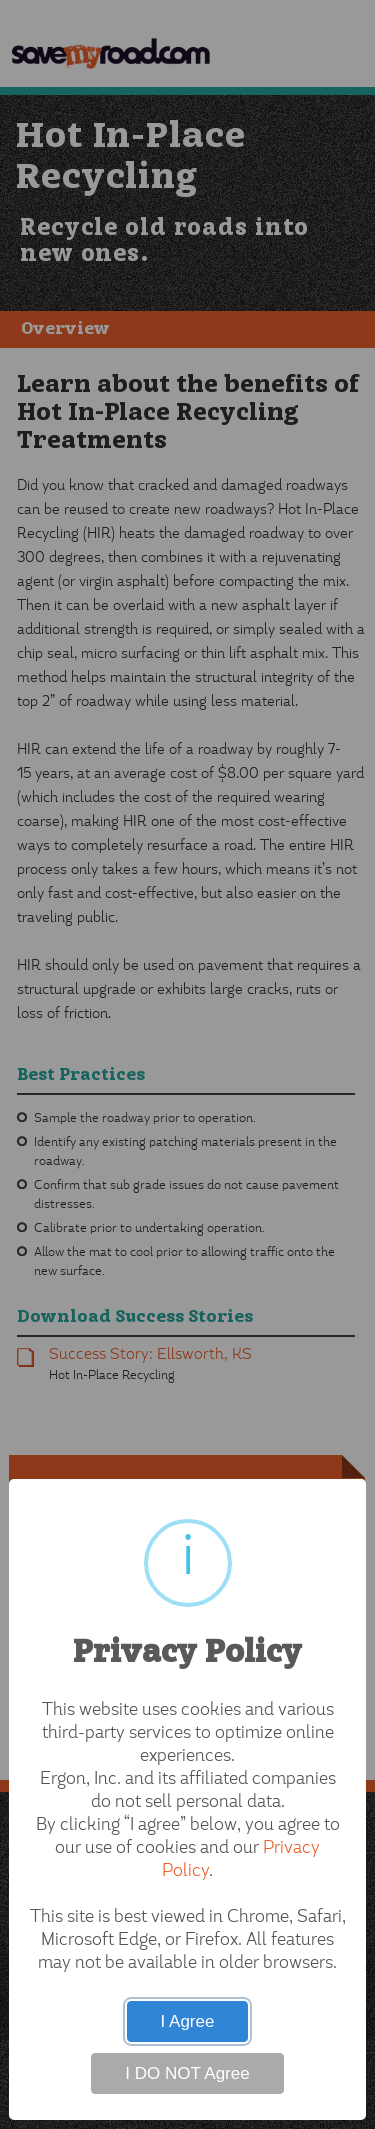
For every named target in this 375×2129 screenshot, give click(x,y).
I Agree (188, 2021)
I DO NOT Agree (187, 2073)
